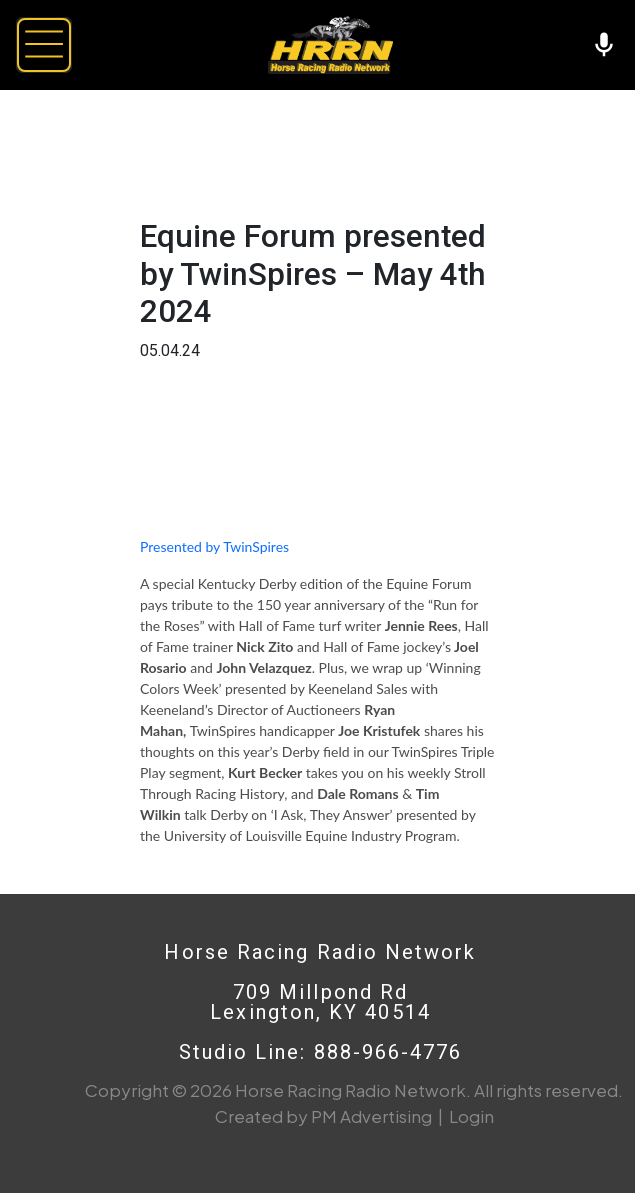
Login (471, 1116)
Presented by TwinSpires (214, 546)
